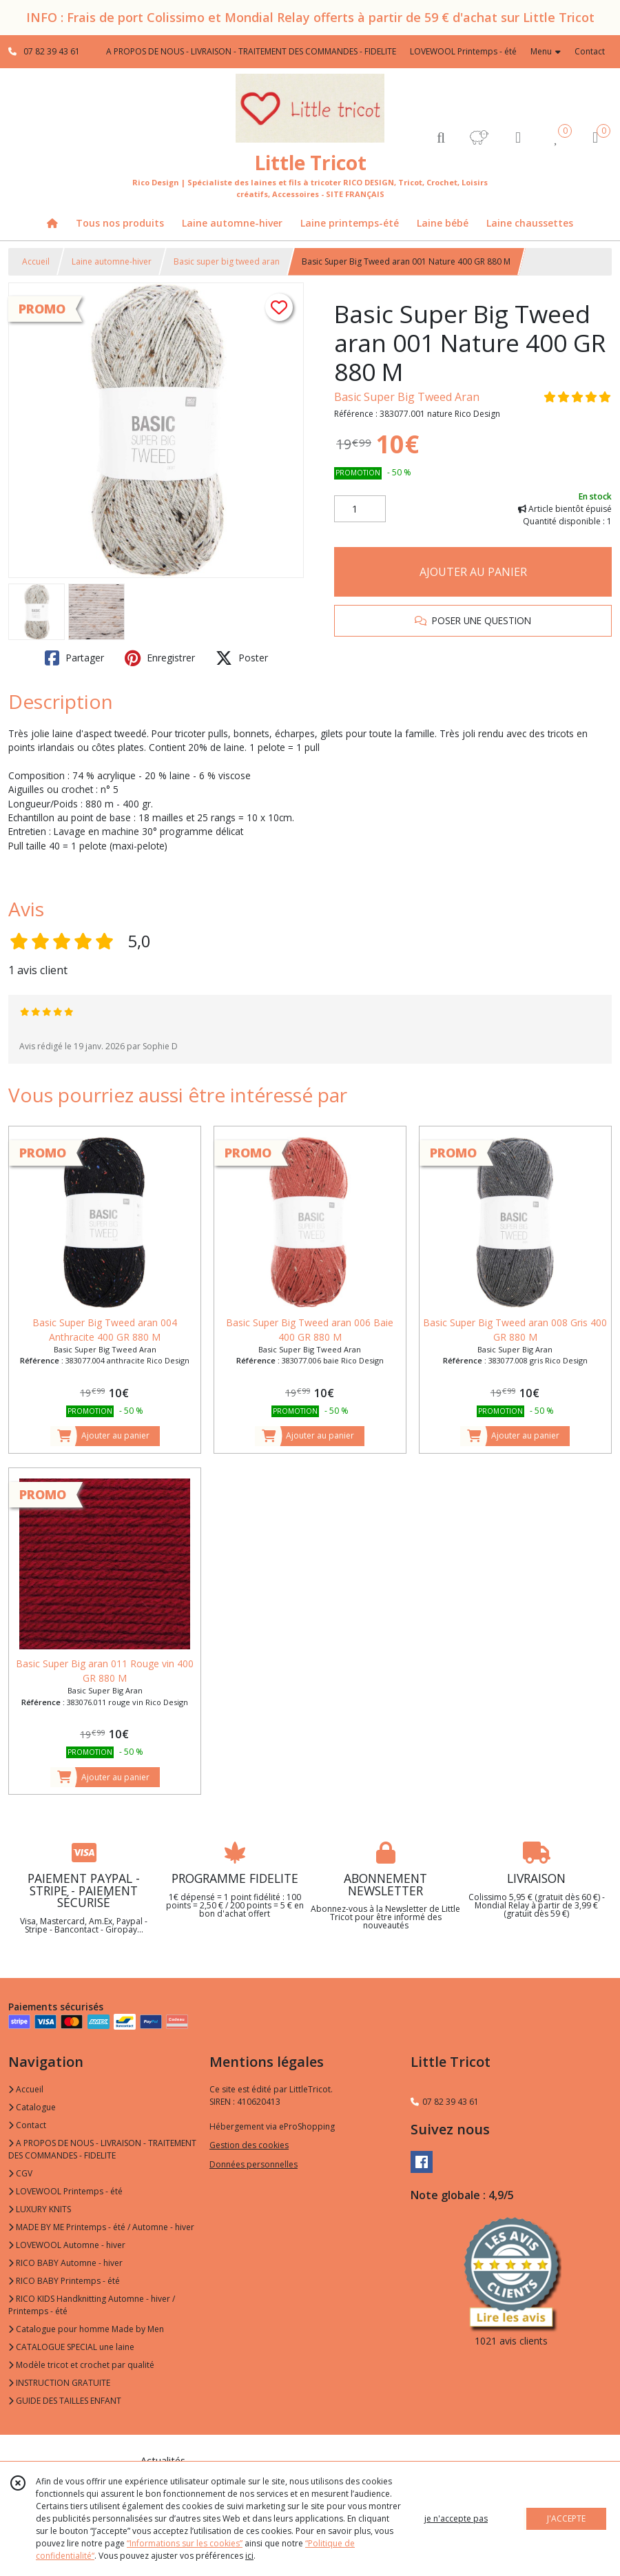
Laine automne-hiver (112, 261)
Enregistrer (160, 658)
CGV (20, 2173)
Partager (74, 658)
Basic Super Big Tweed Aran (406, 396)
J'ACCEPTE (566, 2518)
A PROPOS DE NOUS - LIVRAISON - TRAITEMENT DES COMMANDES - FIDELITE (102, 2149)
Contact (590, 51)
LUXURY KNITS (39, 2209)
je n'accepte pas (456, 2518)
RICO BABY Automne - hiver (65, 2263)
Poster (242, 658)
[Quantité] (360, 509)
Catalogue (32, 2107)
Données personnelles (253, 2164)
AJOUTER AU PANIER (473, 571)
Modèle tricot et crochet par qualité (81, 2365)
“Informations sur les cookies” (184, 2543)
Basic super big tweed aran (227, 261)
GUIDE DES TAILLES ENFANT (64, 2401)
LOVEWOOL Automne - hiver (66, 2245)
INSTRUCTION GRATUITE (59, 2383)
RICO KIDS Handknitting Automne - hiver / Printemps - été (91, 2305)
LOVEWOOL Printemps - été (65, 2191)
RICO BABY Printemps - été (64, 2281)
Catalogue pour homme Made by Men (86, 2329)
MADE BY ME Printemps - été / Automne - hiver (101, 2227)
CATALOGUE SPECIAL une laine (71, 2347)
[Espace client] (518, 137)
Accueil (36, 261)
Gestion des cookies (249, 2145)
